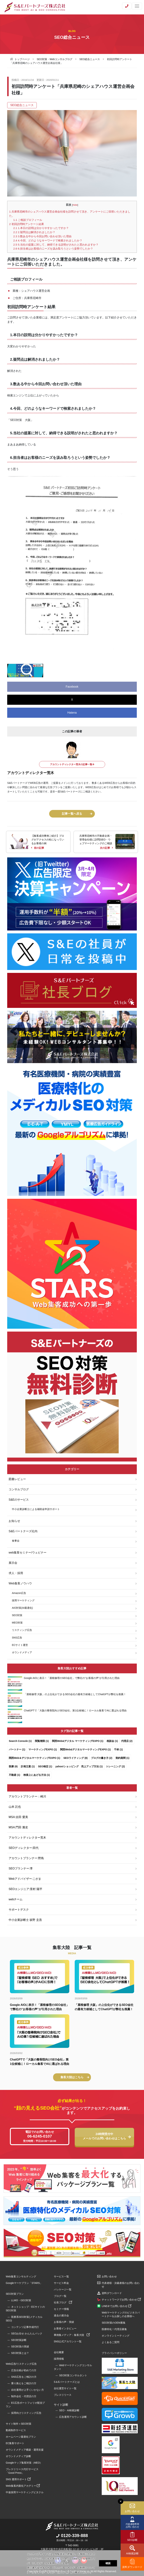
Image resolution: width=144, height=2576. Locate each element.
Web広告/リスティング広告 (21, 2363)
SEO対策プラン (15, 2293)
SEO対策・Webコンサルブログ (54, 59)
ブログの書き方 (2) (101, 1757)
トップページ (22, 59)
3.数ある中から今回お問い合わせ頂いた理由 (42, 236)
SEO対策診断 (19, 2340)
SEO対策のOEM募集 (113, 2322)
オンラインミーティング (115, 2335)
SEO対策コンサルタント (73, 2375)
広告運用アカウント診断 (73, 2416)
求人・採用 (16, 1573)
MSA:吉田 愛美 (18, 1817)
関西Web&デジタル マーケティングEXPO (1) (77, 1741)
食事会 (15, 1540)
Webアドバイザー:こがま (25, 1878)
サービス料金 (61, 2283)
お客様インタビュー (65, 2328)
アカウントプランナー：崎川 (27, 1796)
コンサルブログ (19, 1489)
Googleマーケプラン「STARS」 (24, 2283)
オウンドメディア (22, 1652)
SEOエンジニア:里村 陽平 (25, 1889)
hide (75, 205)
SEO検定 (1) (45, 1766)
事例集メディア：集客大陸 (72, 2335)
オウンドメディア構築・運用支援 (25, 2449)
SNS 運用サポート (18, 2479)
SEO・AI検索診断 (69, 2410)
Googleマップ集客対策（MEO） (24, 2462)
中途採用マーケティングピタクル (25, 2492)
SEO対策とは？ (20, 2353)
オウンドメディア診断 (18, 2456)
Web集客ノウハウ (20, 1583)
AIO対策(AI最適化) (22, 1607)
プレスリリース (62, 2394)
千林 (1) (118, 1749)
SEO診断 (132, 2539)
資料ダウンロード (132, 2567)
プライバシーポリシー (114, 2353)
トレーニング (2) (115, 1766)
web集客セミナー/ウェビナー (27, 1552)
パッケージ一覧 (62, 2289)
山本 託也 (15, 1806)
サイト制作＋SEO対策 (18, 2423)
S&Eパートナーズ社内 (23, 1531)
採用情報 (59, 2358)
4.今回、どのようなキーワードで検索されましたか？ (47, 240)
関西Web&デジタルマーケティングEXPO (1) (85, 1749)
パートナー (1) (17, 1749)
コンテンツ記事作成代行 (25, 2327)
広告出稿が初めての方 (23, 2370)
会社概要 (59, 2352)
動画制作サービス (16, 2430)
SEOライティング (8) (75, 1757)
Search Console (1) (20, 1741)
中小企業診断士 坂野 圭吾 (25, 1919)
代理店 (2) (126, 1741)
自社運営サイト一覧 (65, 2388)
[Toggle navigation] (137, 6)
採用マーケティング (23, 1600)
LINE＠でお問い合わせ (116, 2306)
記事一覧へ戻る (77, 813)
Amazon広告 (19, 1593)
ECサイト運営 (20, 1645)
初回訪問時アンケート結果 (26, 224)
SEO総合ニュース (89, 59)
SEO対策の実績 (20, 2346)
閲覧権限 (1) (42, 1741)
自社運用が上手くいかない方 (27, 2389)
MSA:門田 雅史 (18, 1827)
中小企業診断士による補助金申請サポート (36, 1509)
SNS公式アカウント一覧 (68, 2341)
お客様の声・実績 (64, 2322)
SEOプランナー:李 (21, 1868)
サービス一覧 (61, 2276)
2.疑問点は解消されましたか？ (34, 232)
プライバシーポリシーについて (49, 2571)
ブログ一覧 (60, 2296)
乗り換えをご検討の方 (23, 2383)
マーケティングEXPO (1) (42, 1749)
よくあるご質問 (110, 2342)
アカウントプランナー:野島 (26, 1858)
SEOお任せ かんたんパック (26, 2333)
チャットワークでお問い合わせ (121, 2299)
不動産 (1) (14, 1774)
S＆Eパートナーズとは (67, 2381)
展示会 (13, 1562)
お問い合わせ (132, 2511)
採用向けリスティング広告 (26, 2412)
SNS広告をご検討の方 (24, 2376)
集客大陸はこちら (74, 2077)
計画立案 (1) (28, 1766)
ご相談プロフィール (27, 219)
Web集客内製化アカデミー (23, 2485)
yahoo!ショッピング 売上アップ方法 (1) (79, 1766)
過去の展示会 (61, 2315)
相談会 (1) (112, 1741)
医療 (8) (13, 1766)
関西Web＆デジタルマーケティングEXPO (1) (34, 1757)
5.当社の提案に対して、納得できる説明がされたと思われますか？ (55, 244)
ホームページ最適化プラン (21, 2436)
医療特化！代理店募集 (114, 2329)
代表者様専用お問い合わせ (132, 2525)
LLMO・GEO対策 (21, 2300)
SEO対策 (17, 1615)
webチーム (15, 1899)
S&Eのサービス (19, 1499)
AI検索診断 (132, 2553)
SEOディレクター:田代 (24, 1847)
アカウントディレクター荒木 (30, 773)
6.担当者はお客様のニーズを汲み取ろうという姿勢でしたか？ (53, 248)
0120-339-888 (72, 2535)
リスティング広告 (22, 1630)
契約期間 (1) (122, 1757)
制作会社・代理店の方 (23, 2396)
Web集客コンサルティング (21, 2276)
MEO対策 (17, 1622)
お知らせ (14, 1520)
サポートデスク (19, 1909)
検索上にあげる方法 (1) (36, 1774)
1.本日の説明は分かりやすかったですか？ (41, 228)
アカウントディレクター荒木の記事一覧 (72, 764)
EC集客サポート (15, 2443)
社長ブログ (63, 2302)
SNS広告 (17, 1637)
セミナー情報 (61, 2309)
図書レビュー (17, 1479)
